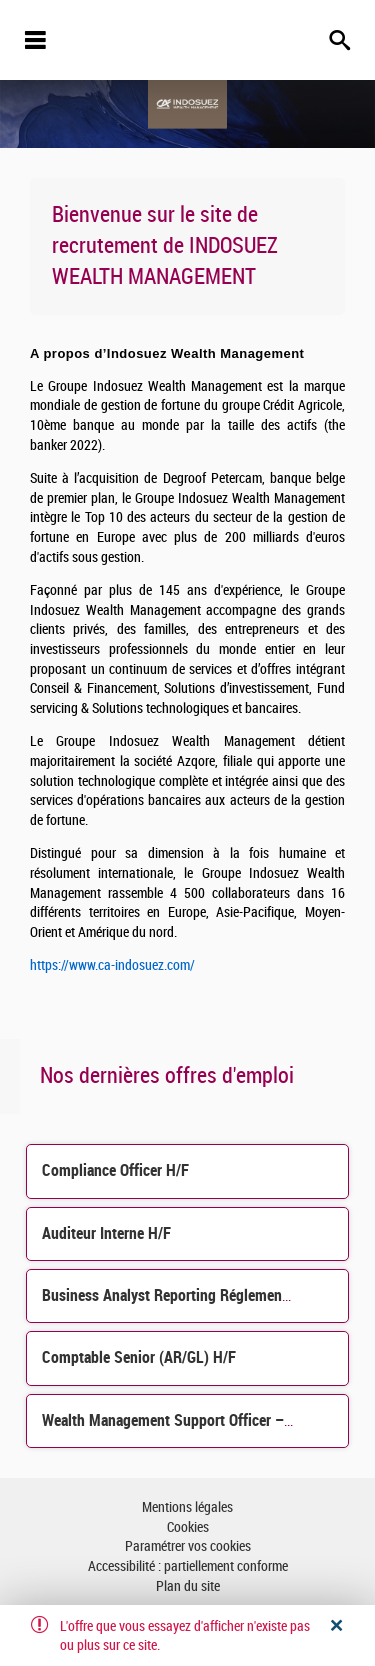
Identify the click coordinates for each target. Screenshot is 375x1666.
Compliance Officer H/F (115, 1170)
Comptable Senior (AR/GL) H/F (139, 1357)
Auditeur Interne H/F (106, 1233)
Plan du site (188, 1586)
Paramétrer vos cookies (188, 1546)
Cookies (188, 1527)
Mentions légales (187, 1507)
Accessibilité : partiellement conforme (188, 1566)
